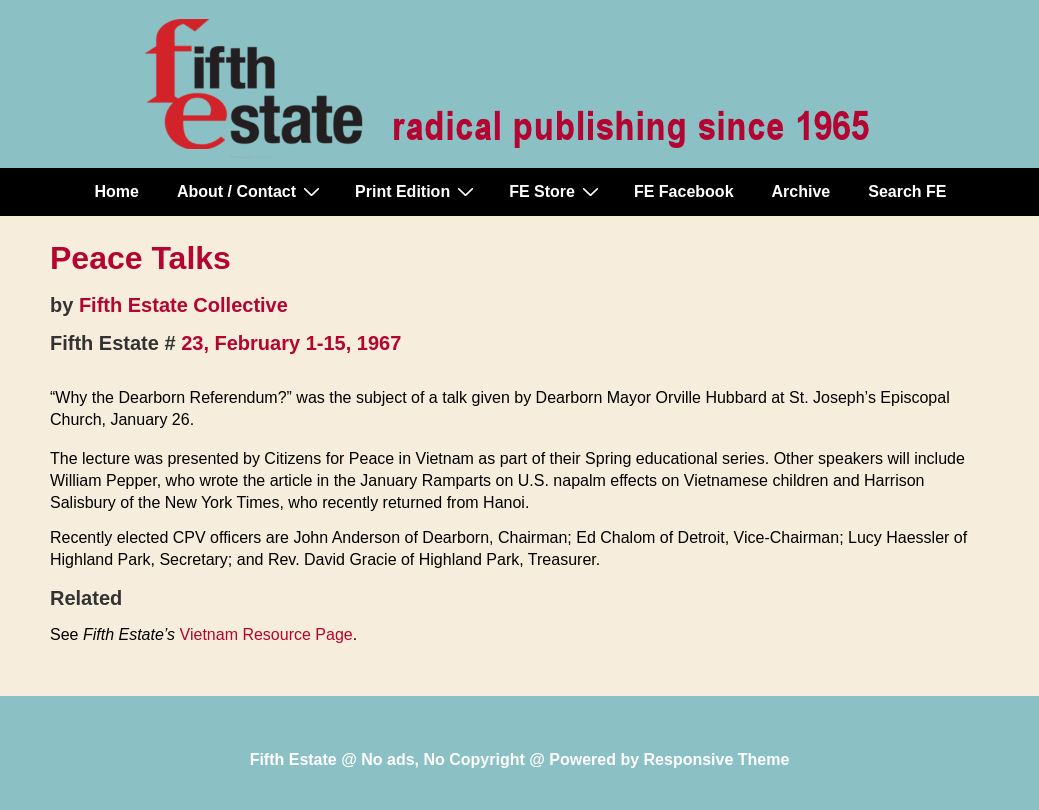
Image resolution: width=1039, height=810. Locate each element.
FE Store (556, 191)
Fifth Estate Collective (183, 305)
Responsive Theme (717, 759)
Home (117, 191)
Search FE (907, 191)
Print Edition (417, 191)
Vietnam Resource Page (266, 634)
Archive (801, 191)
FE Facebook (684, 191)
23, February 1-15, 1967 (291, 343)
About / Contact (251, 191)
